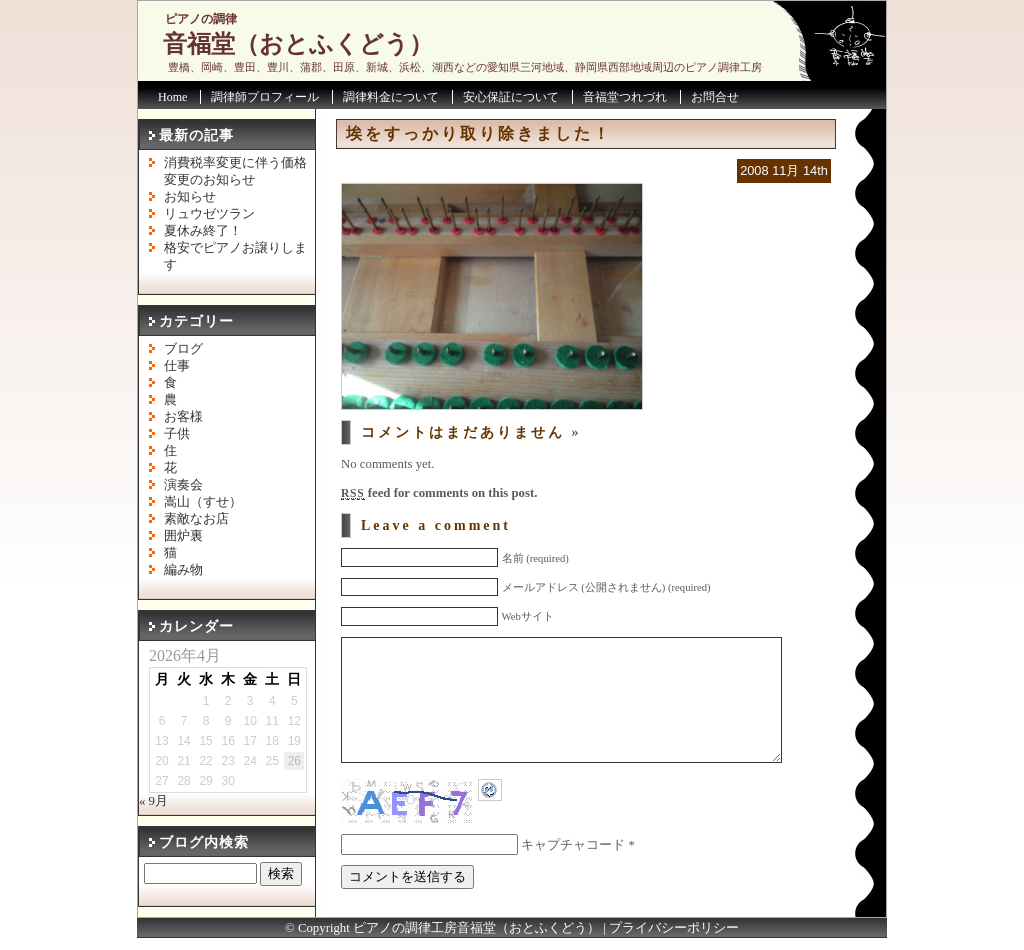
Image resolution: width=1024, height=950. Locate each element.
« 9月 (153, 801)
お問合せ (715, 97)
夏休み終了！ (203, 231)
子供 (177, 434)
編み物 (183, 570)
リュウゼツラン (209, 214)
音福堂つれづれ (625, 97)
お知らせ (190, 197)
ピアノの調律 (201, 19)
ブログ (183, 349)
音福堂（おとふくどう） (298, 44)
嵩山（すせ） (203, 502)
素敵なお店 (196, 519)
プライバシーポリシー (674, 940)
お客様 (183, 417)
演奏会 (183, 485)
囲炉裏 (183, 536)
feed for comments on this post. (439, 493)
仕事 (177, 366)
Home (172, 97)
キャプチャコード (573, 875)
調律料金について (391, 97)
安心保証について (511, 97)
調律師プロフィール (265, 97)
